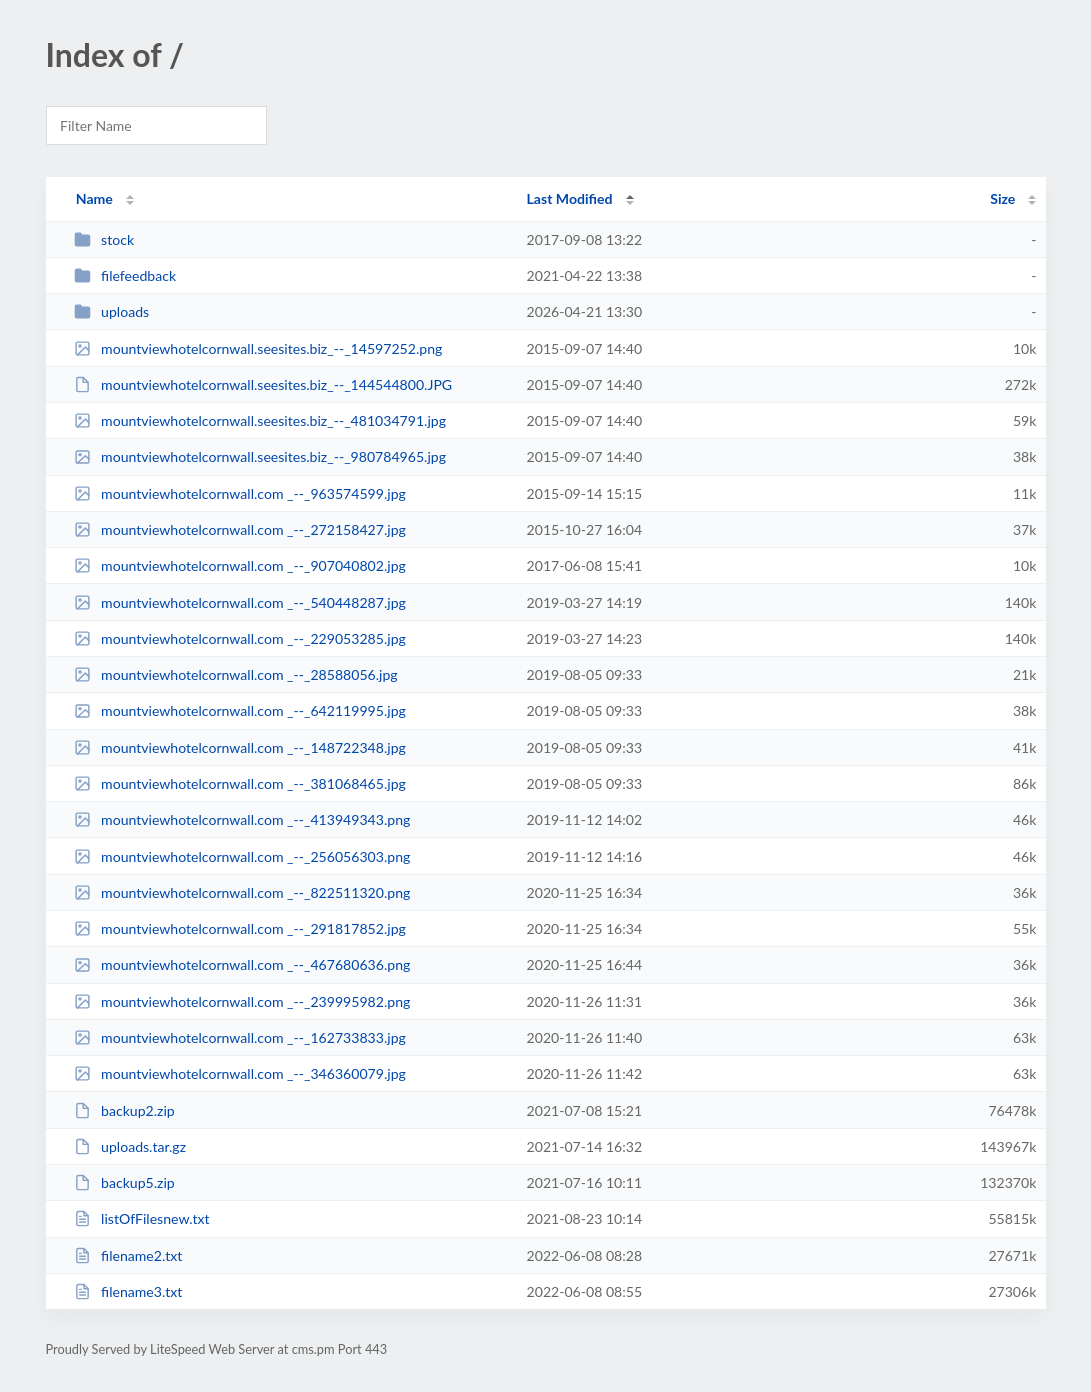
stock (104, 239)
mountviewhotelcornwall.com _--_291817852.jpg (240, 928)
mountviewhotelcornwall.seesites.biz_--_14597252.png (258, 348)
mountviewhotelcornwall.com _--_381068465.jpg (240, 783)
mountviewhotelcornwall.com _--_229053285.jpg (240, 638)
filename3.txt (128, 1291)
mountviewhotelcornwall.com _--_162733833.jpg (240, 1037)
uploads (111, 311)
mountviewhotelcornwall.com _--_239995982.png (242, 1001)
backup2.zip (124, 1110)
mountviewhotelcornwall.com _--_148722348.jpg (240, 747)
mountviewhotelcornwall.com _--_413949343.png (242, 819)
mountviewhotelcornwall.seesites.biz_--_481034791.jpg (260, 420)
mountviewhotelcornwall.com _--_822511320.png (242, 892)
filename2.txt (128, 1255)
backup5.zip (124, 1182)
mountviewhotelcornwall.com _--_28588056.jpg (236, 674)
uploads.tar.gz (130, 1146)
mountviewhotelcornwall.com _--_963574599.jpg (240, 493)
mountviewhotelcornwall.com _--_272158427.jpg (240, 529)
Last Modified (570, 198)
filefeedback (125, 275)
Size (1002, 198)
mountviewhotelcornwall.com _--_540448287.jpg (240, 602)
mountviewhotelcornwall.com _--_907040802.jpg (240, 565)
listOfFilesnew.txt (142, 1218)
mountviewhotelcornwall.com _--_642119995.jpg (240, 710)
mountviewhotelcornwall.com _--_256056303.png (242, 856)
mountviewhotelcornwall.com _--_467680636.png (242, 964)
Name (94, 198)
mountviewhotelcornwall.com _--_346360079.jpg (240, 1073)
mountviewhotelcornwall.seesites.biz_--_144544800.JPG (263, 384)
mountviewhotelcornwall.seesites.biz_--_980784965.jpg (260, 456)
